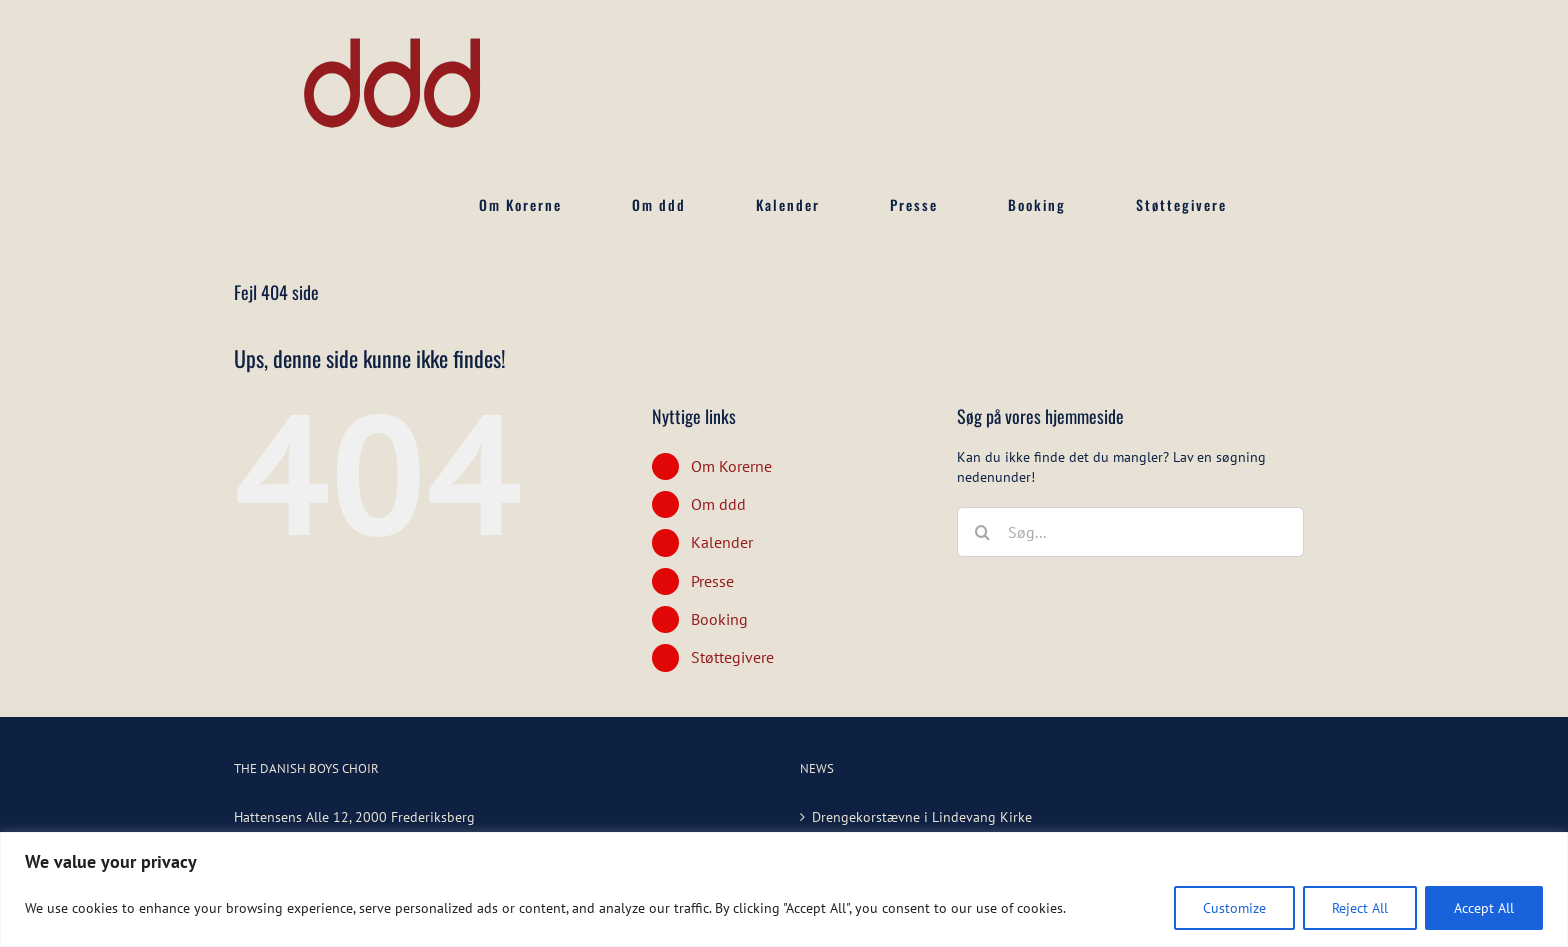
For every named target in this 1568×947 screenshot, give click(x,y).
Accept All (1484, 908)
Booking (719, 619)
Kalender (722, 542)
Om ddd (718, 504)
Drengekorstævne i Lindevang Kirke (922, 817)
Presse (712, 581)
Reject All (1360, 908)
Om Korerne (731, 466)
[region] (784, 889)
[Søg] (982, 532)
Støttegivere (732, 657)
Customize (1234, 908)
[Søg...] (1130, 532)
